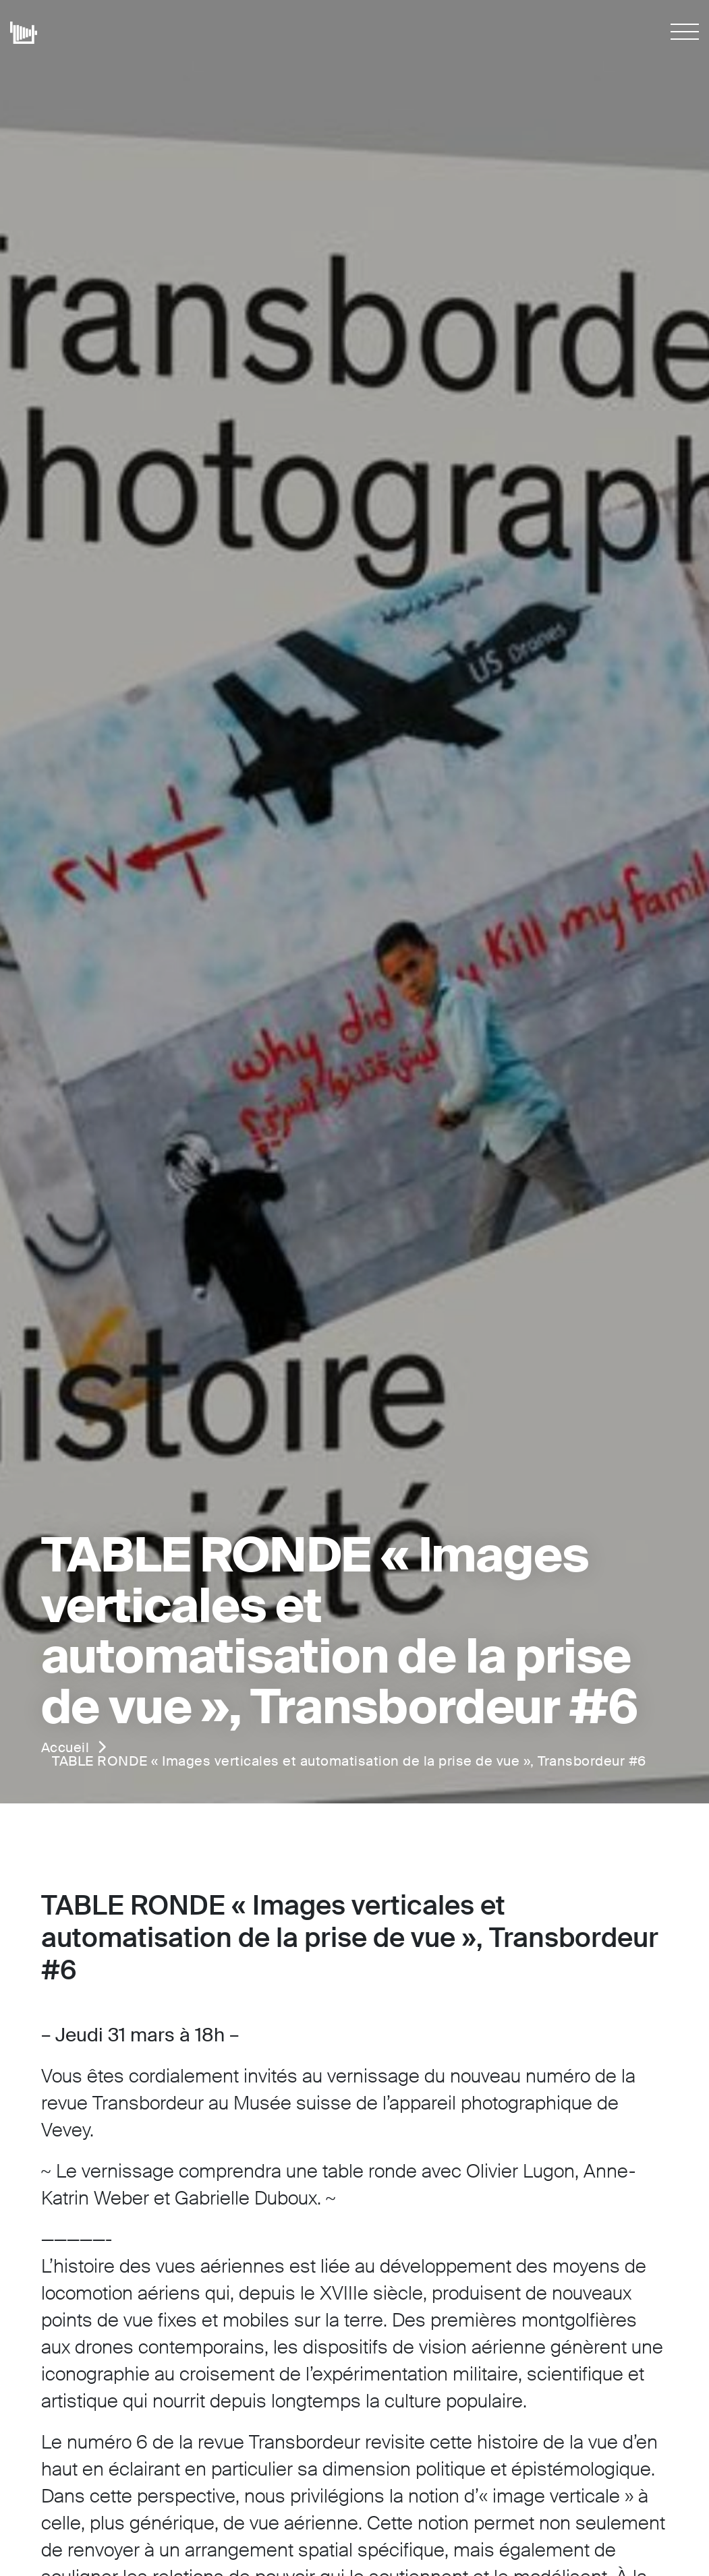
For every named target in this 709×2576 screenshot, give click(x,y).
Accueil (65, 1747)
